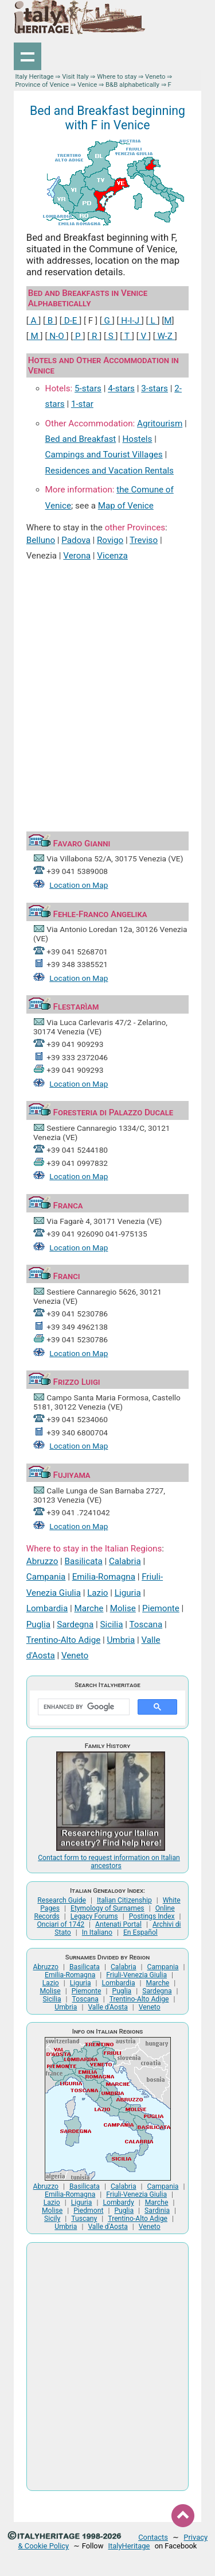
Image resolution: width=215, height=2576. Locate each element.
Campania (46, 1577)
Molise (123, 1608)
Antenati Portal (118, 1924)
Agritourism (159, 423)
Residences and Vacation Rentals (109, 470)
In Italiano (97, 1932)
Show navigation (27, 56)
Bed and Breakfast (80, 439)
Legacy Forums (94, 1916)
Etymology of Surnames (107, 1908)
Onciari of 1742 (60, 1924)
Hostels (137, 439)
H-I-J (130, 320)
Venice (87, 84)
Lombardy (118, 2202)
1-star (82, 404)
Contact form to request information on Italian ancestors (109, 1862)
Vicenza (112, 555)
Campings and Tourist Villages (104, 454)
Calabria (125, 1561)
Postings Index (152, 1916)
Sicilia (111, 1624)
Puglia (38, 1624)
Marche (89, 1608)
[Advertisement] (107, 684)
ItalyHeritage (129, 2546)
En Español (140, 1932)
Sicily (52, 2219)
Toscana (145, 1624)
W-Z (165, 336)
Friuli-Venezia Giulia (136, 1975)
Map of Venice (126, 505)
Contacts (153, 2537)
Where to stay (116, 76)
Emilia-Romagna (103, 1577)
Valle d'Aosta (107, 2007)
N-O (56, 336)
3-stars (154, 388)
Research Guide (61, 1900)
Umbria (121, 1640)
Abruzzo (42, 1561)
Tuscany (84, 2219)
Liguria (128, 1593)
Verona (77, 555)
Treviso (144, 540)
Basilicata (84, 1561)
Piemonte (160, 1608)
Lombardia (47, 1608)
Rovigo (110, 540)
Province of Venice (42, 84)
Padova (75, 540)
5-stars (88, 388)
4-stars (121, 388)
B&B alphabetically (132, 84)
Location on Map (78, 885)
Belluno (40, 540)
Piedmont (88, 2211)
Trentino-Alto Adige (63, 1640)
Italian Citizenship (124, 1900)
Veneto (155, 76)
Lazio (97, 1593)
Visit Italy (75, 76)
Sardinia (157, 2211)
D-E (70, 320)
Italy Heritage (34, 76)
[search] (83, 1707)
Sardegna (75, 1624)
